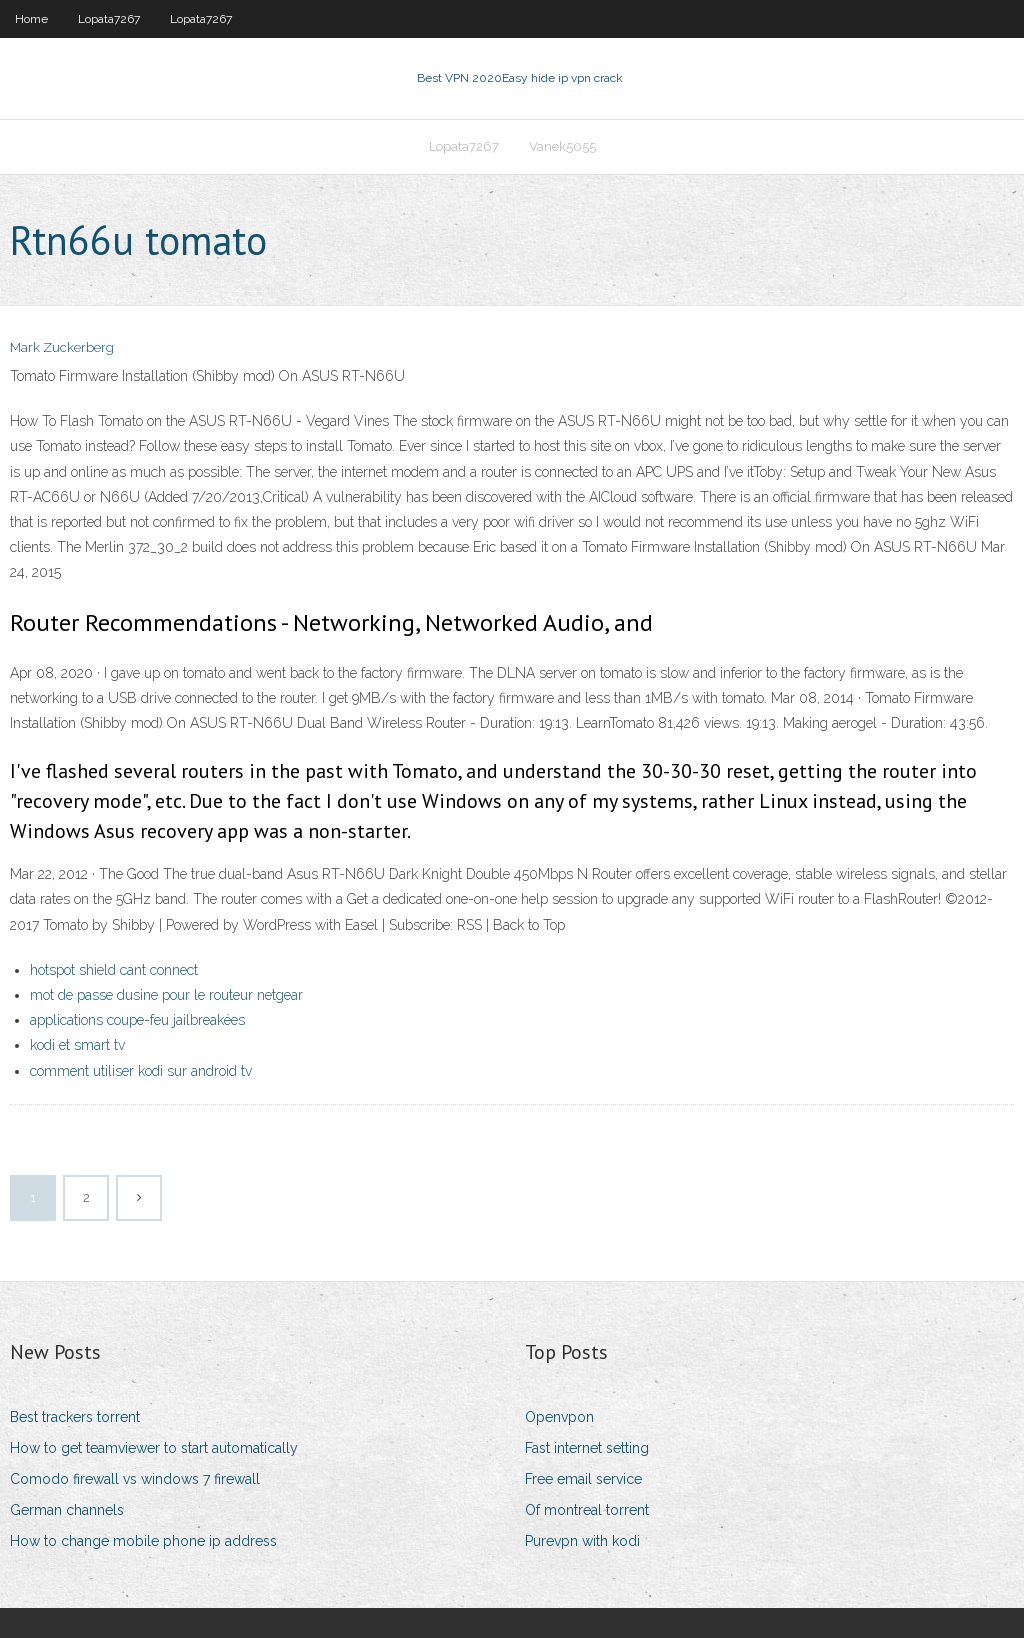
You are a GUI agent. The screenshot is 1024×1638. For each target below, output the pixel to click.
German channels (67, 1510)
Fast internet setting (587, 1448)
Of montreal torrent (587, 1510)
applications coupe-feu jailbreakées (137, 1020)
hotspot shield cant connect (114, 970)
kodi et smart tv (77, 1045)
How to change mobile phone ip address (143, 1541)
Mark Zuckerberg (62, 347)
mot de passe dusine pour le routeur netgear (166, 995)
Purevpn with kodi (582, 1541)
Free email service (583, 1479)
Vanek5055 (562, 146)
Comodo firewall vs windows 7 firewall (135, 1479)
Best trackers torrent (75, 1417)
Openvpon (559, 1417)
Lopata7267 (109, 19)
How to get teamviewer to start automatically (154, 1448)
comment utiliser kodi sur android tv (141, 1071)
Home (31, 19)
